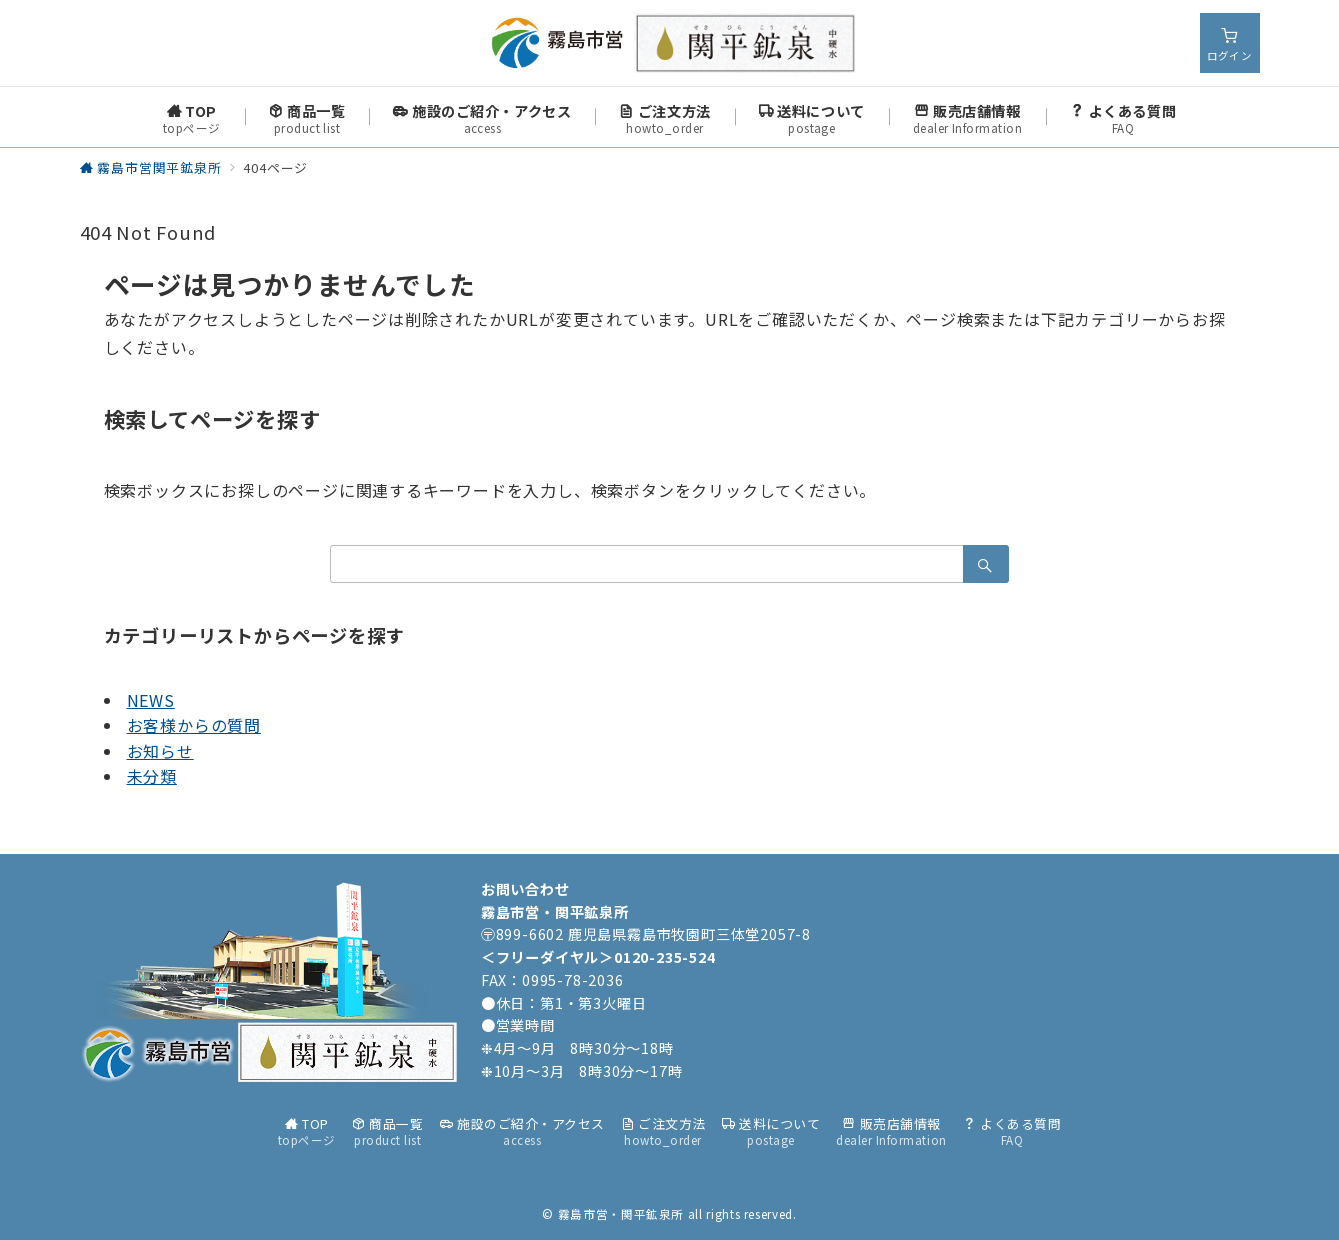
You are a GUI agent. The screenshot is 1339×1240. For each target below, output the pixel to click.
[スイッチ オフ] (1230, 43)
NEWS (151, 700)
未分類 (152, 776)
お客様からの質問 (194, 725)
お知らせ (160, 751)
